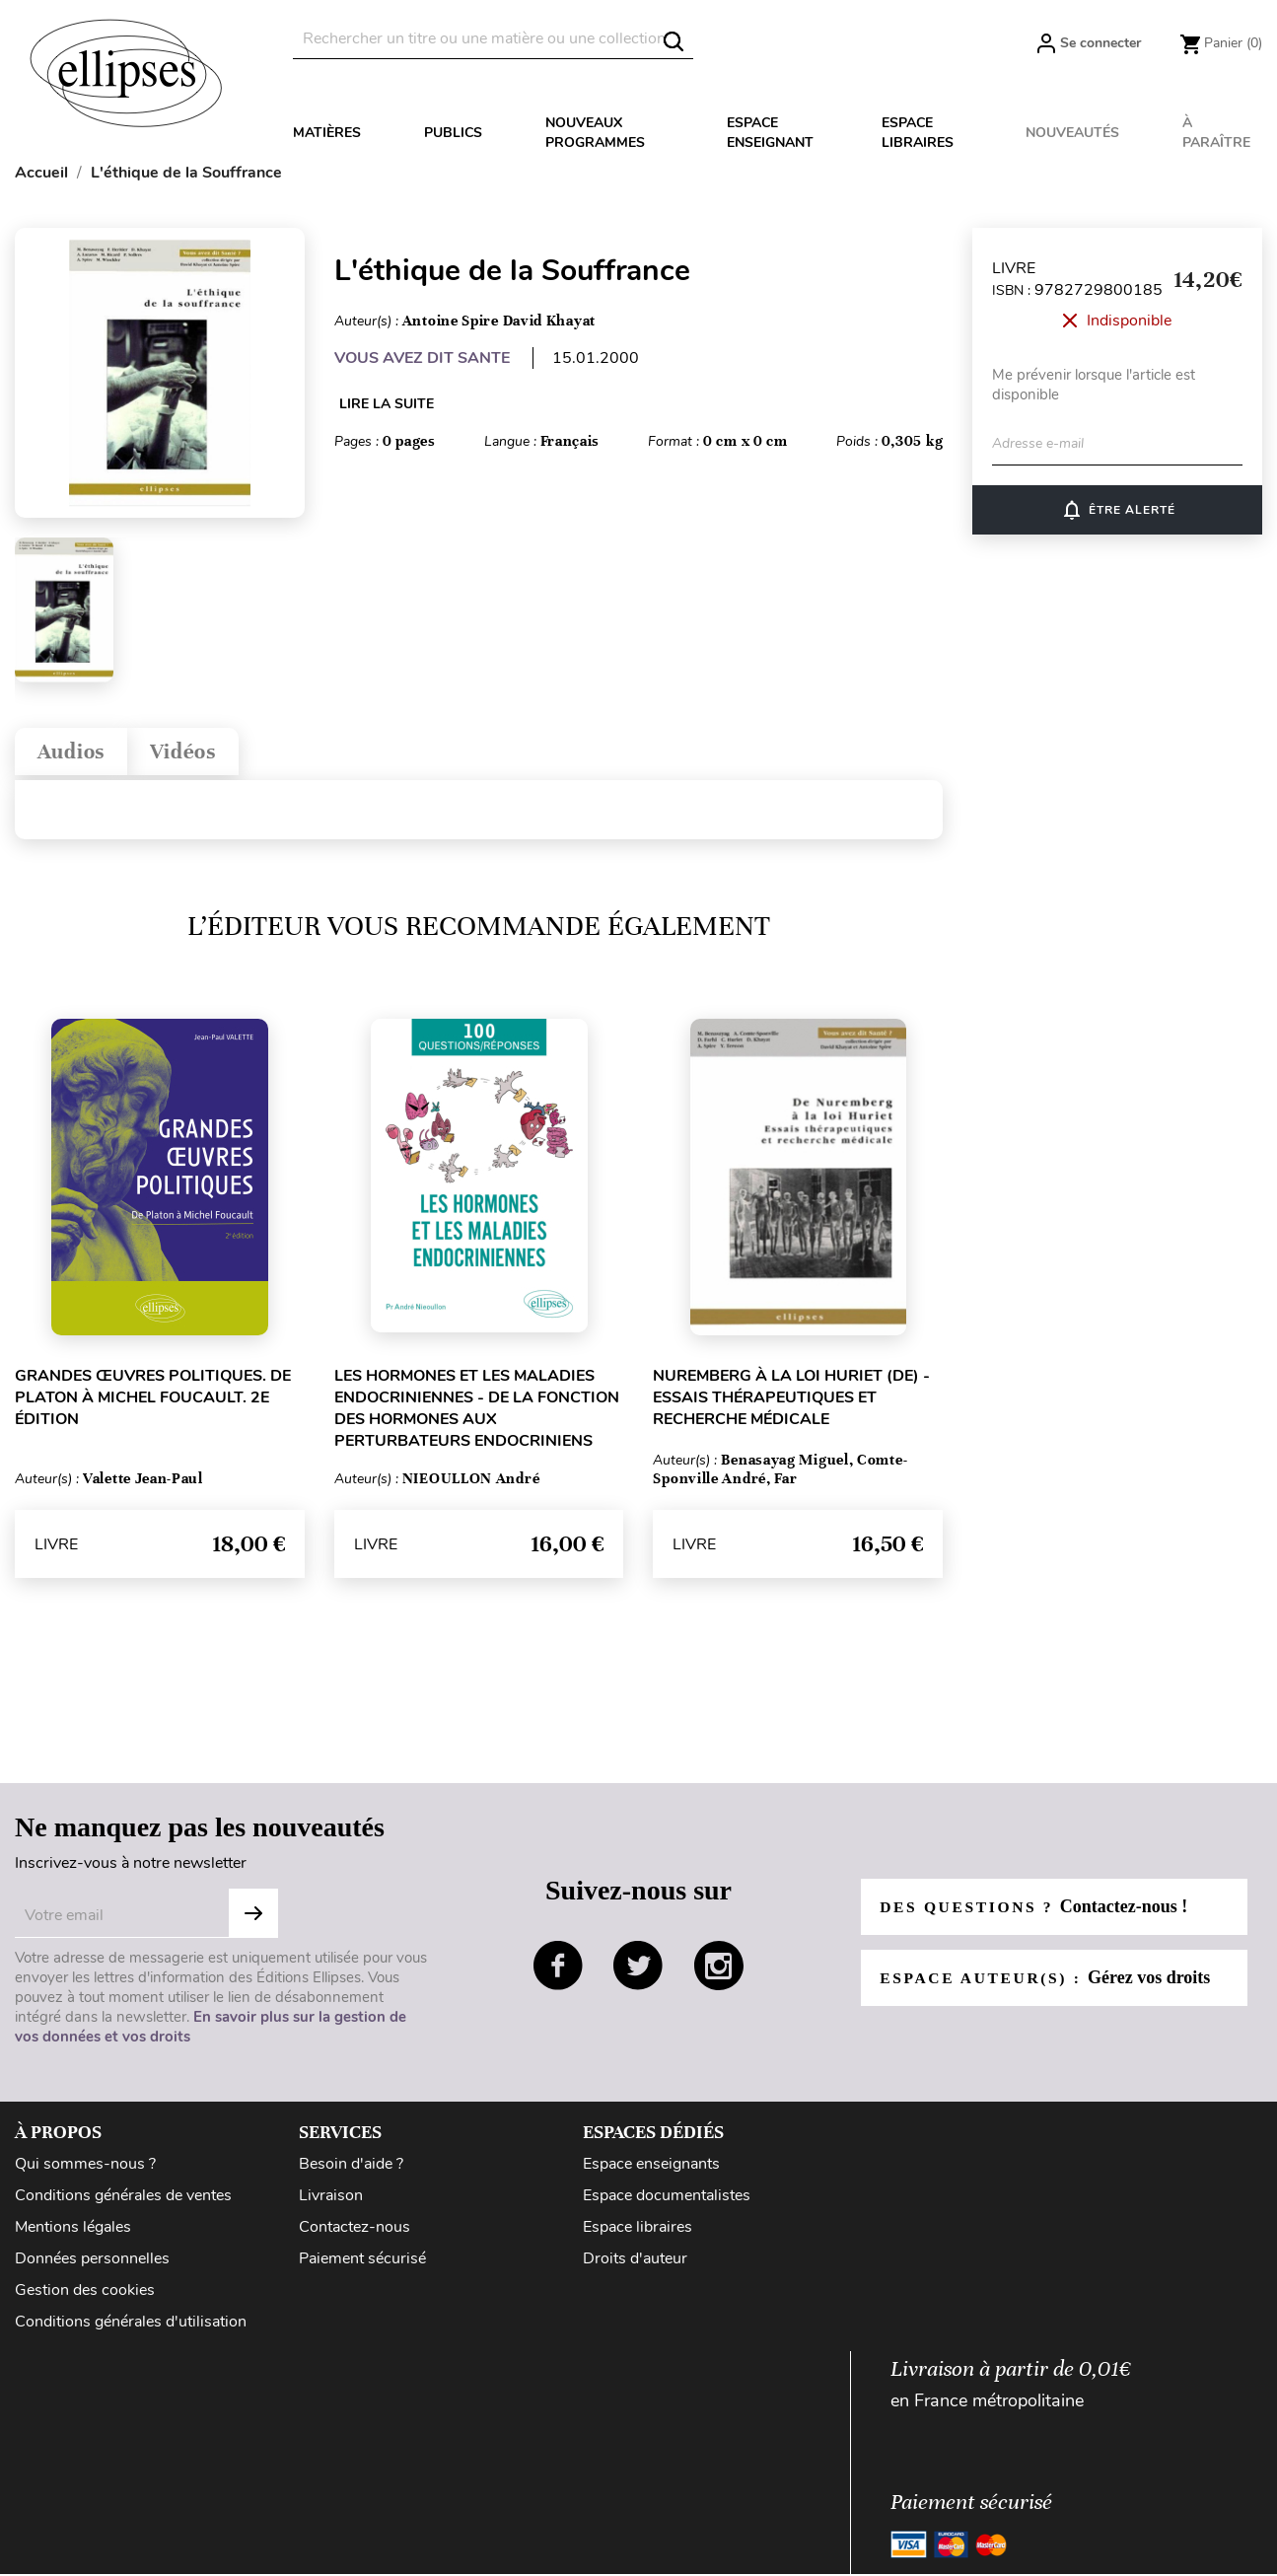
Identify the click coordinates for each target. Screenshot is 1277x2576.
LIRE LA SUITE (386, 403)
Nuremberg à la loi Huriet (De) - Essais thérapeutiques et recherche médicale (791, 1403)
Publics (453, 132)
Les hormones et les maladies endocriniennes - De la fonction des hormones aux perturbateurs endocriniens (476, 1414)
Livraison (331, 2200)
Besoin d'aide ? (351, 2169)
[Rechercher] (493, 39)
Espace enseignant (770, 132)
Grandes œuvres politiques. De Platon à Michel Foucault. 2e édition (153, 1403)
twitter (638, 1970)
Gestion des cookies (85, 2296)
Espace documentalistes (666, 2200)
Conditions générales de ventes (123, 2200)
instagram (719, 1970)
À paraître (1216, 132)
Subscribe (253, 1918)
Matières (327, 132)
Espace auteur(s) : (1048, 1983)
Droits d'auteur (635, 2264)
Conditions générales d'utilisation (131, 2327)
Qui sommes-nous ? (85, 2169)
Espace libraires (918, 132)
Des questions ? (1036, 1912)
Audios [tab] (75, 754)
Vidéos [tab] (198, 754)
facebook (558, 1970)
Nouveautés (1072, 132)
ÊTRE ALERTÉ (1117, 510)
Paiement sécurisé (362, 2264)
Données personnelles (92, 2264)
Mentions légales (73, 2233)
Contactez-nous (354, 2233)
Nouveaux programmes (595, 132)
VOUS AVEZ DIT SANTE (422, 358)
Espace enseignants (651, 2169)
